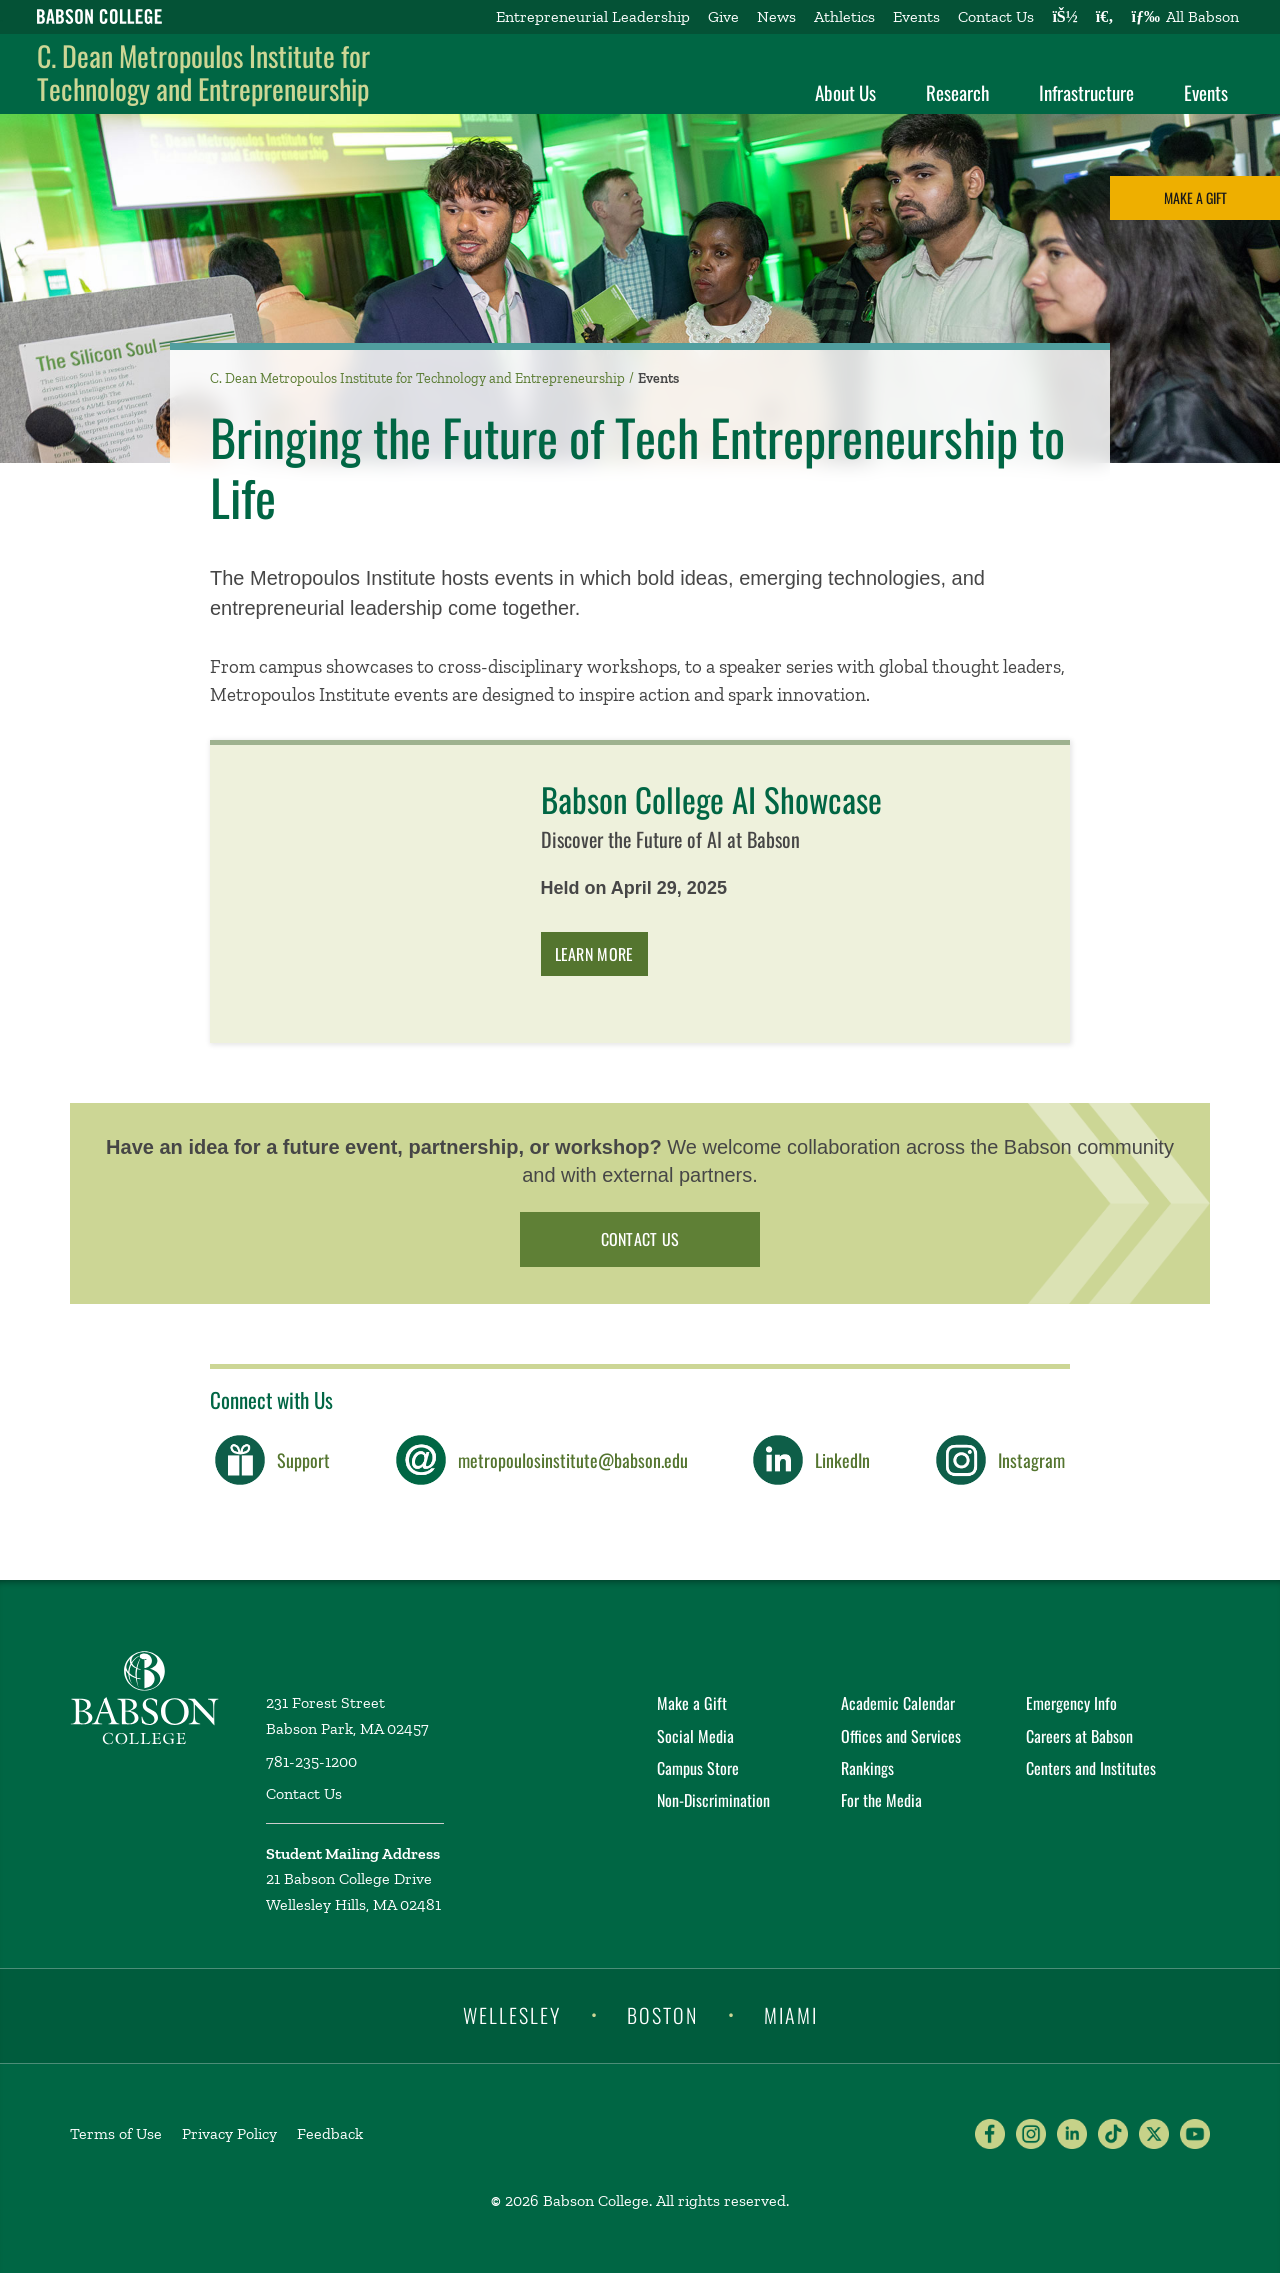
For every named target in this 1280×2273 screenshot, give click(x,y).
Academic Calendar (898, 1703)
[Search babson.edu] (1105, 17)
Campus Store (698, 1768)
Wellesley (512, 2014)
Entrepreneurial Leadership (593, 16)
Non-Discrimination (713, 1800)
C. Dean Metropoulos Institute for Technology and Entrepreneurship (203, 72)
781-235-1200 (311, 1761)
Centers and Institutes (1091, 1768)
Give (723, 16)
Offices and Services (901, 1736)
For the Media (881, 1800)
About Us (845, 92)
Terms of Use (116, 2133)
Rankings (867, 1768)
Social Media (695, 1736)
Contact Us (996, 16)
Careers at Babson (1079, 1736)
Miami (791, 2014)
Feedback (330, 2133)
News (776, 16)
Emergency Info (1071, 1703)
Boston (662, 2014)
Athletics (844, 16)
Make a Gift (1195, 197)
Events (916, 16)
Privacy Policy (229, 2133)
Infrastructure (1086, 92)
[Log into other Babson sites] (1064, 17)
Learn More (594, 954)
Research (957, 92)
